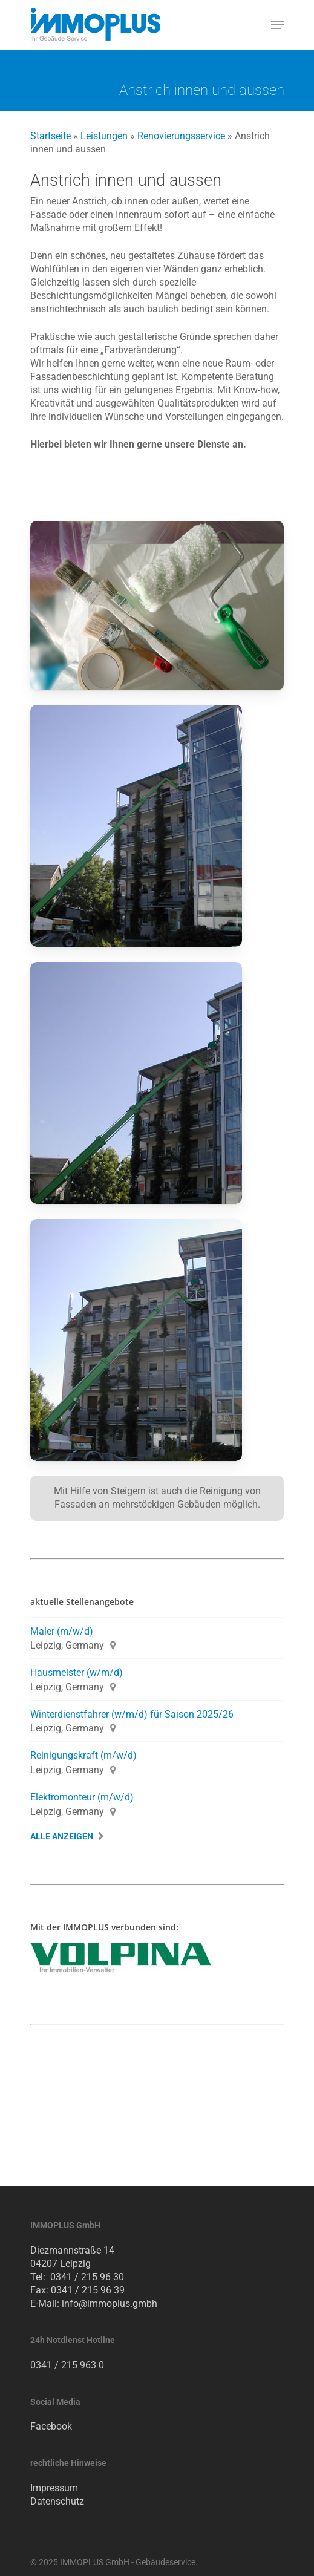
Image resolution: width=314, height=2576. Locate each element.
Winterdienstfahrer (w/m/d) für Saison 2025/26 (132, 1714)
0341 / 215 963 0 (67, 2365)
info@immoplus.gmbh (109, 2303)
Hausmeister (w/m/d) (76, 1672)
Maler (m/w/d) (61, 1631)
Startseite (50, 136)
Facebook (51, 2426)
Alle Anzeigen (61, 1836)
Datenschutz (57, 2501)
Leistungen (104, 136)
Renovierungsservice (181, 136)
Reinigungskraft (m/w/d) (83, 1755)
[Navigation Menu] (277, 25)
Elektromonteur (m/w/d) (82, 1797)
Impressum (54, 2488)
